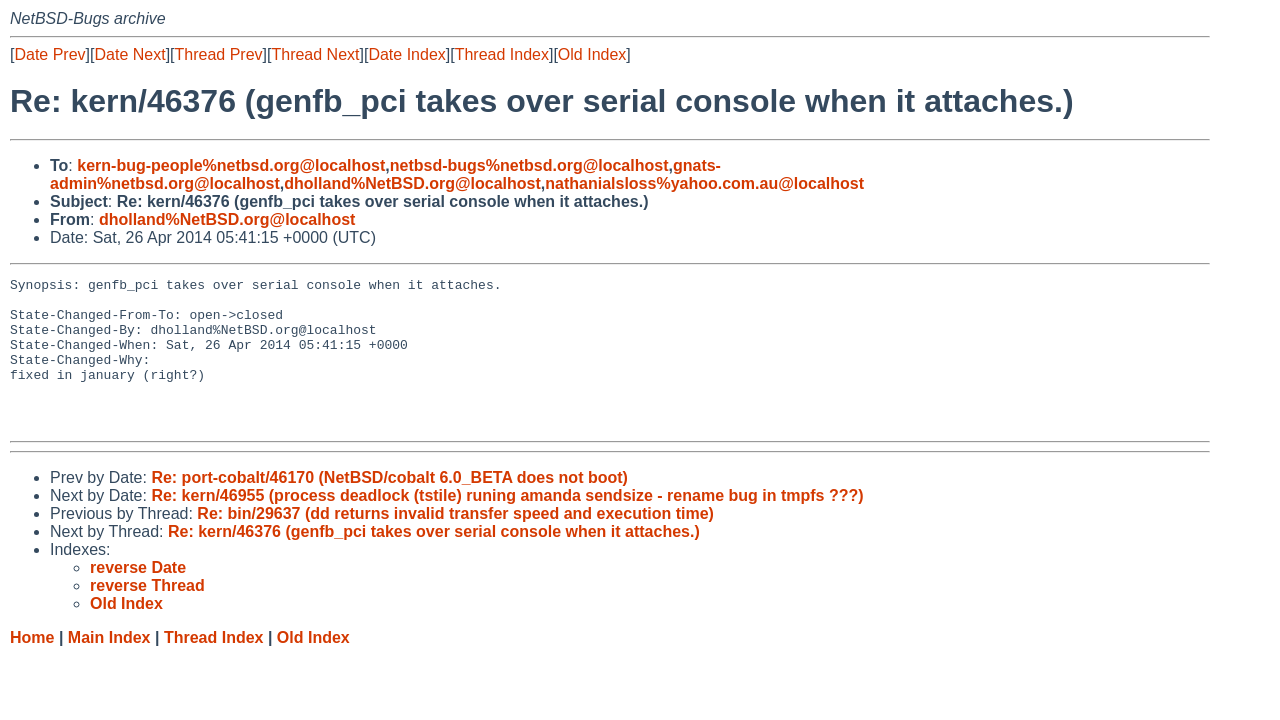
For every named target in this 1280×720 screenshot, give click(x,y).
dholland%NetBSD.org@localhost (412, 183)
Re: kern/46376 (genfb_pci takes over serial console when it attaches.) (434, 561)
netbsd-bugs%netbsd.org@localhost (529, 165)
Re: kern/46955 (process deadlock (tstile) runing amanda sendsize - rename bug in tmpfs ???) (507, 525)
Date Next (129, 54)
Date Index (406, 54)
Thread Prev (219, 54)
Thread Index (502, 54)
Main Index (109, 667)
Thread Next (315, 54)
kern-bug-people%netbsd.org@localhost (231, 165)
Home (32, 667)
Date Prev (49, 54)
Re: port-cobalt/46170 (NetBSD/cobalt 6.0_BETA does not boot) (389, 507)
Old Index (592, 54)
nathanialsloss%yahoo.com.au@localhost (704, 183)
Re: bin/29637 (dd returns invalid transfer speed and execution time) (455, 543)
